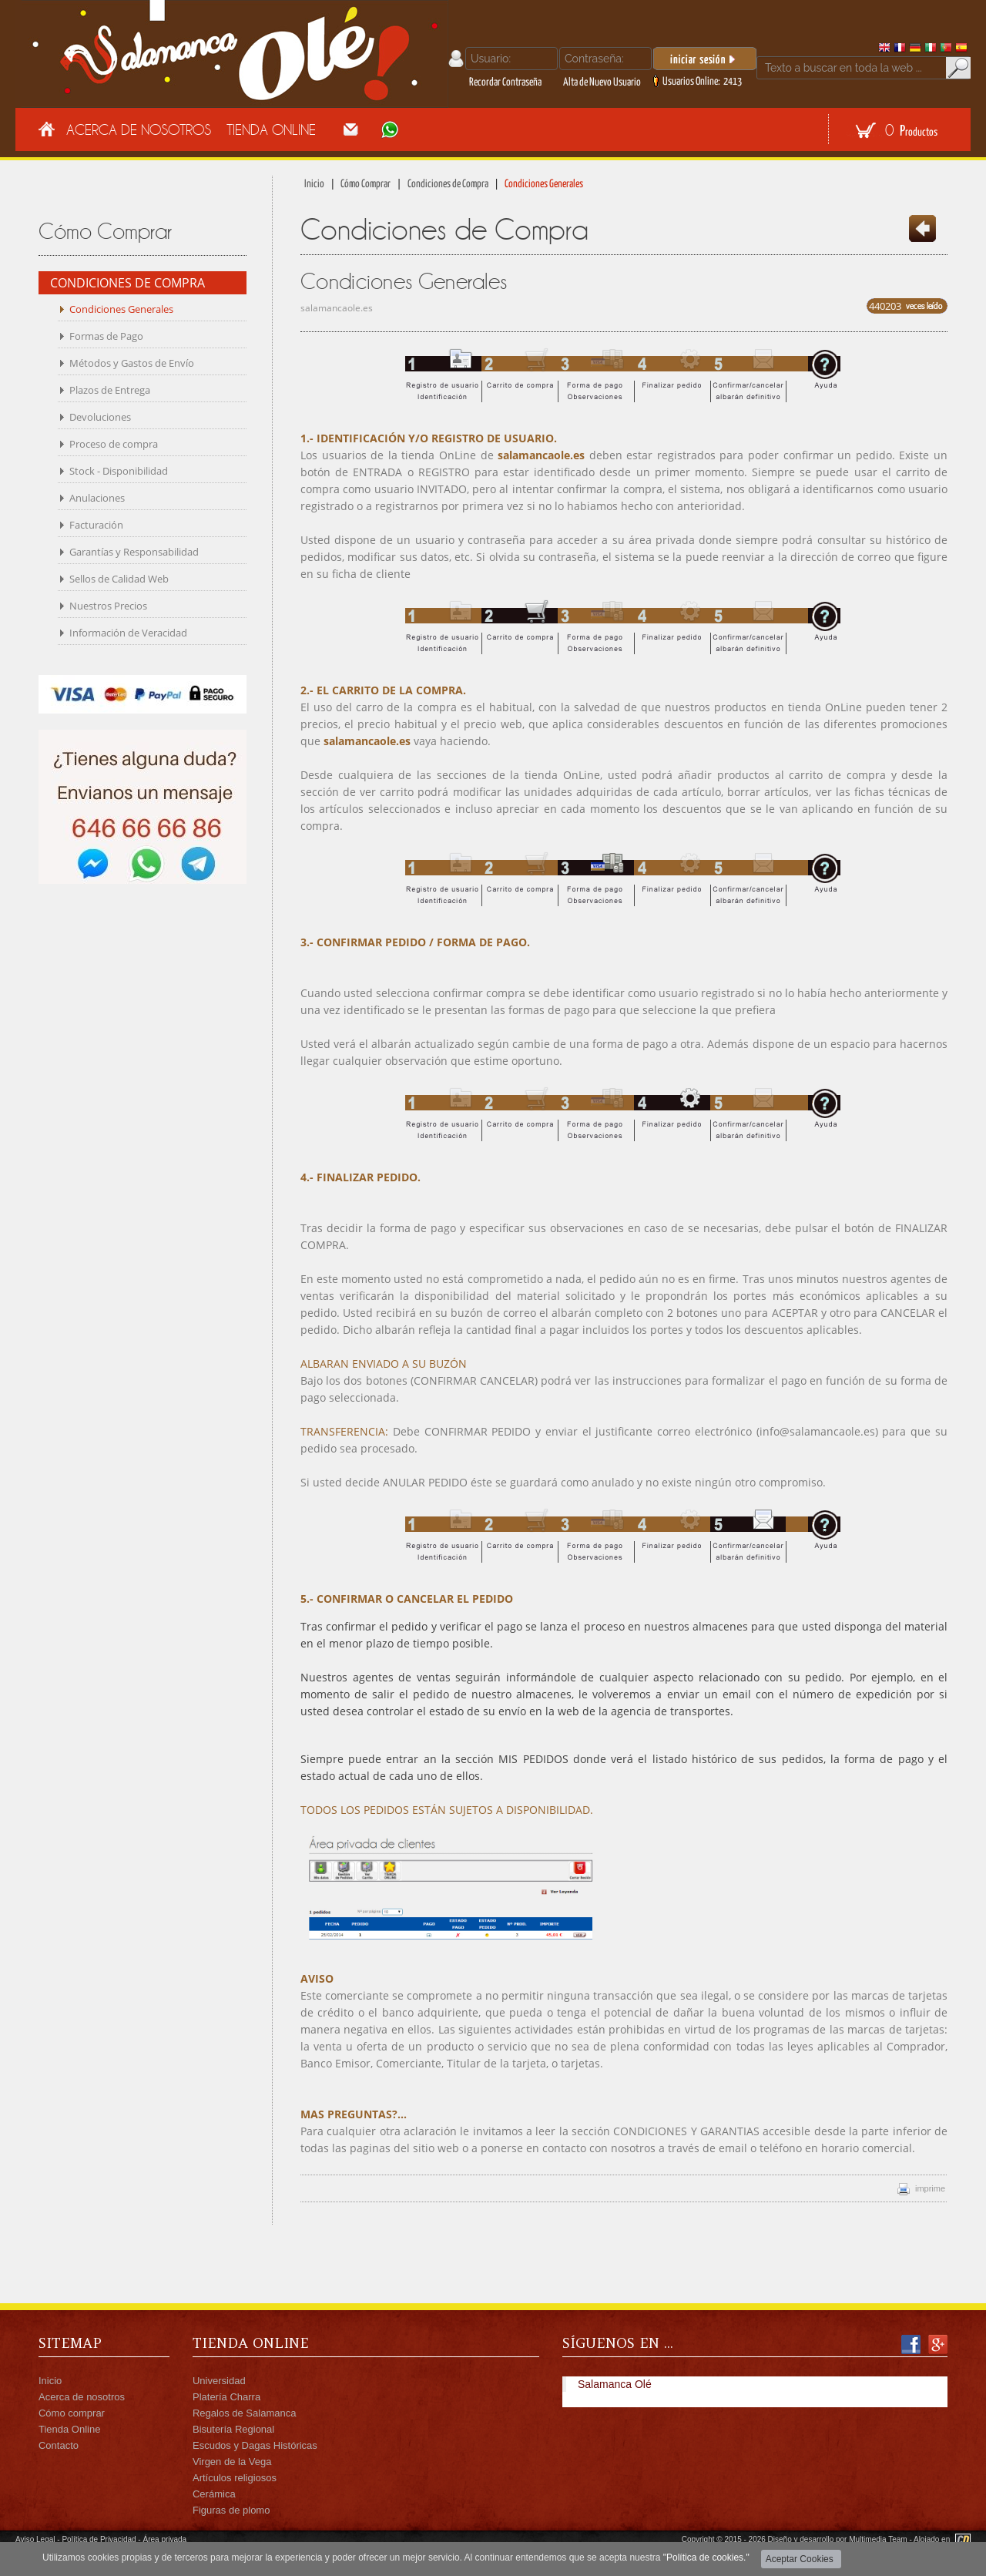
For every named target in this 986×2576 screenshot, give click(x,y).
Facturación (96, 525)
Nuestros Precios (108, 606)
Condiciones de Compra (447, 184)
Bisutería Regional (233, 2429)
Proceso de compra (113, 444)
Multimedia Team (878, 2539)
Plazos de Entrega (109, 390)
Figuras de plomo (231, 2510)
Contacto (59, 2445)
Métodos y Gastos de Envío (131, 363)
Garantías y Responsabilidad (134, 552)
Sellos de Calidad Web (119, 579)
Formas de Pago (106, 336)
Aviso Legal (35, 2539)
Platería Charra (226, 2397)
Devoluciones (100, 417)
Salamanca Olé (615, 2384)
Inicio (314, 184)
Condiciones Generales (121, 309)
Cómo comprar (72, 2413)
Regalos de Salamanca (244, 2413)
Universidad (219, 2380)
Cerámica (214, 2494)
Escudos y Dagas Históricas (255, 2445)
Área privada (164, 2539)
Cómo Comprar (365, 184)
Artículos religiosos (235, 2478)
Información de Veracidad (128, 633)
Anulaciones (97, 498)
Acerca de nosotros (82, 2397)
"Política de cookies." (706, 2557)
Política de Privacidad (99, 2539)
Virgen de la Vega (232, 2461)
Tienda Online (271, 129)
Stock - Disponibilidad (118, 471)
